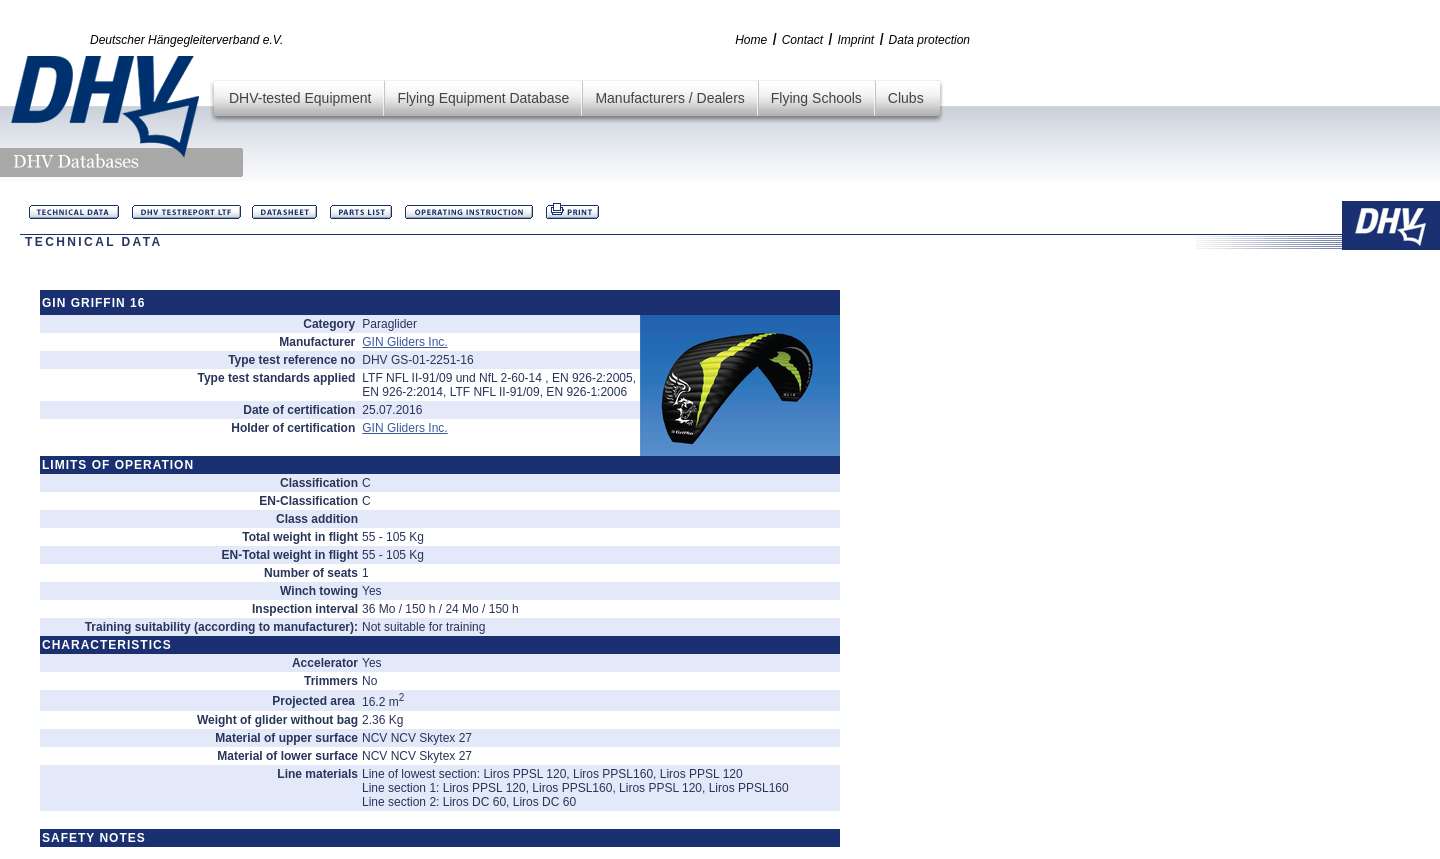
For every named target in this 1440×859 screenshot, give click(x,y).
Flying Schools (816, 98)
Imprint (855, 40)
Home (751, 40)
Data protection (929, 40)
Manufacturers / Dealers (669, 98)
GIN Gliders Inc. (404, 342)
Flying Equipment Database (483, 98)
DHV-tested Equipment (300, 98)
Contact (802, 40)
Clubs (906, 98)
